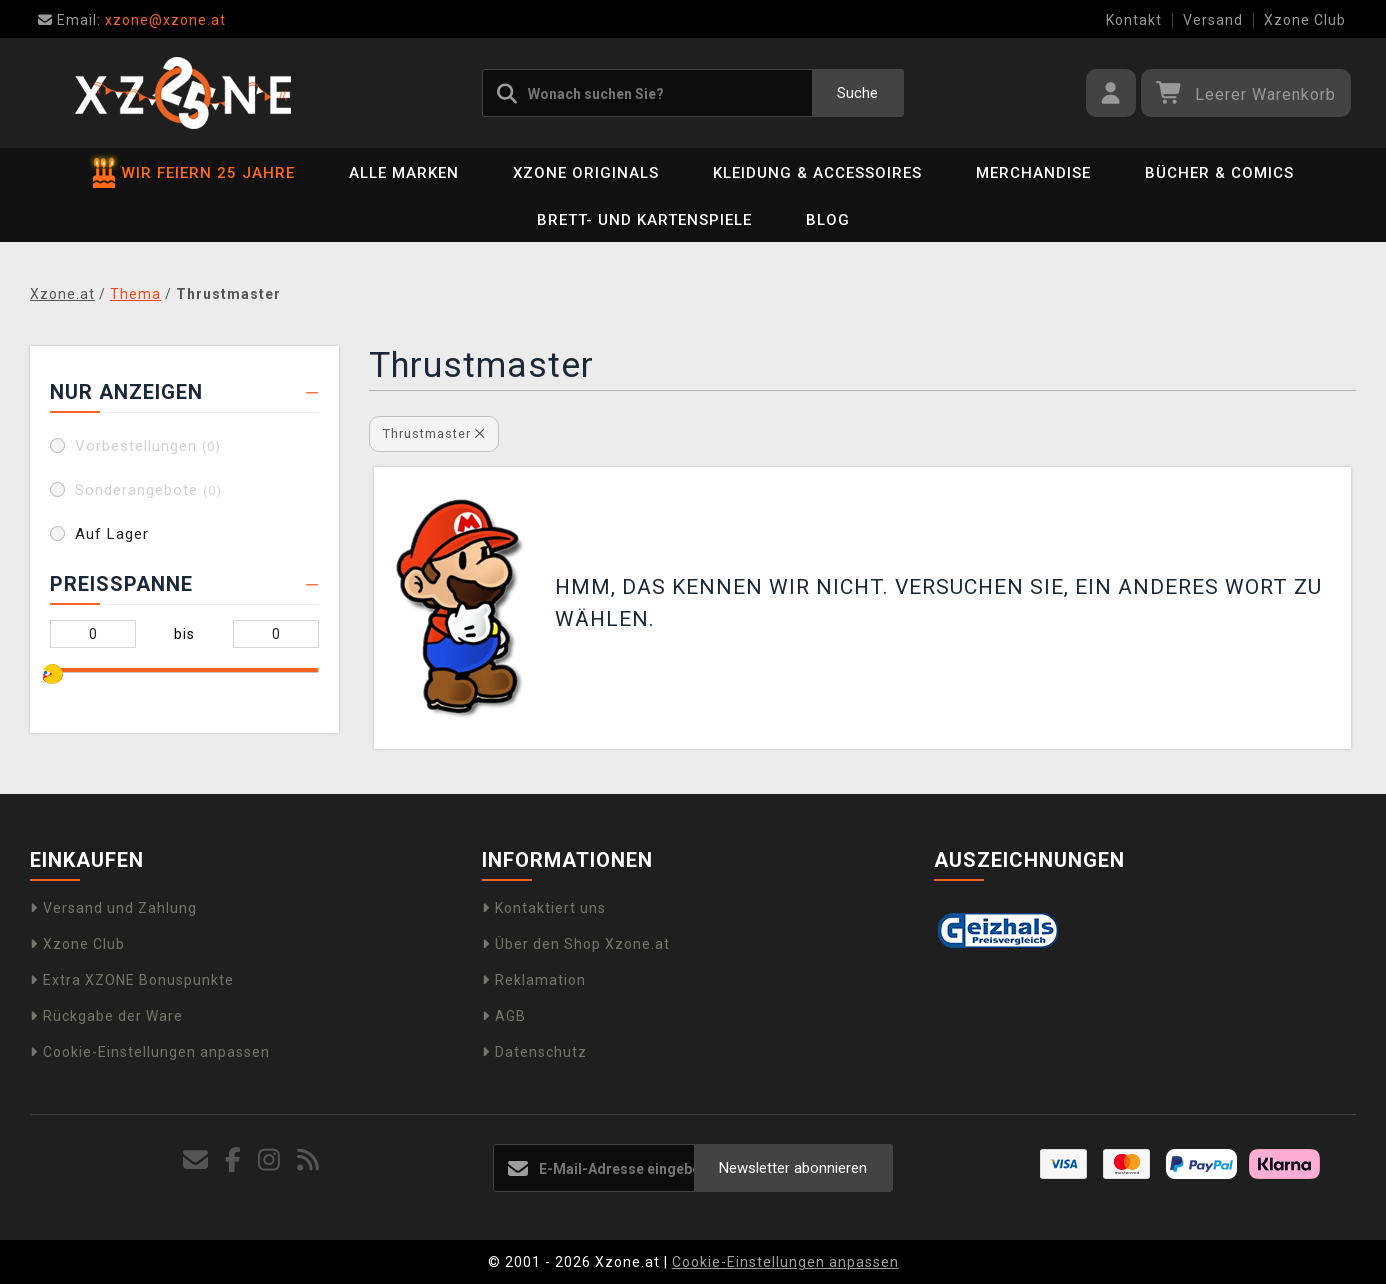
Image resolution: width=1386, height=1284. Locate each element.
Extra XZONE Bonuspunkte (132, 980)
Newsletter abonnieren (793, 1168)
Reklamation (534, 980)
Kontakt (1134, 20)
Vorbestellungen (148, 446)
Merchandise (1033, 173)
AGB (504, 1016)
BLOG (828, 220)
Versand (1213, 20)
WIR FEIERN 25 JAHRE (194, 173)
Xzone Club (1305, 20)
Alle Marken (404, 173)
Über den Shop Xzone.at (576, 944)
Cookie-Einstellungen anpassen (150, 1052)
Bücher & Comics (1219, 173)
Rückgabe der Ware (106, 1016)
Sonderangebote (148, 490)
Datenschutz (534, 1052)
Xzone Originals (586, 173)
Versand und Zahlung (113, 908)
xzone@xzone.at (132, 20)
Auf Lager (112, 534)
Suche (857, 93)
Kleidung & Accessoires (817, 173)
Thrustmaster (434, 433)
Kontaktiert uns (544, 908)
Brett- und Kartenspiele (644, 220)
